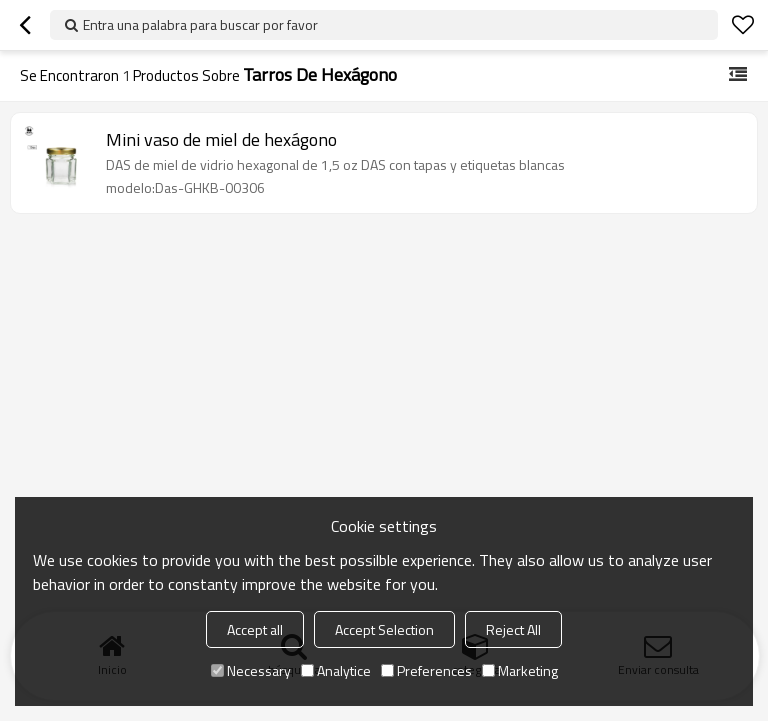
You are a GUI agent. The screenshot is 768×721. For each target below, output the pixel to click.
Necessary (251, 670)
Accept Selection (384, 629)
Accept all (255, 629)
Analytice (336, 670)
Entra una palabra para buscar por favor (200, 24)
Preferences (426, 670)
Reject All (513, 629)
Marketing (520, 670)
